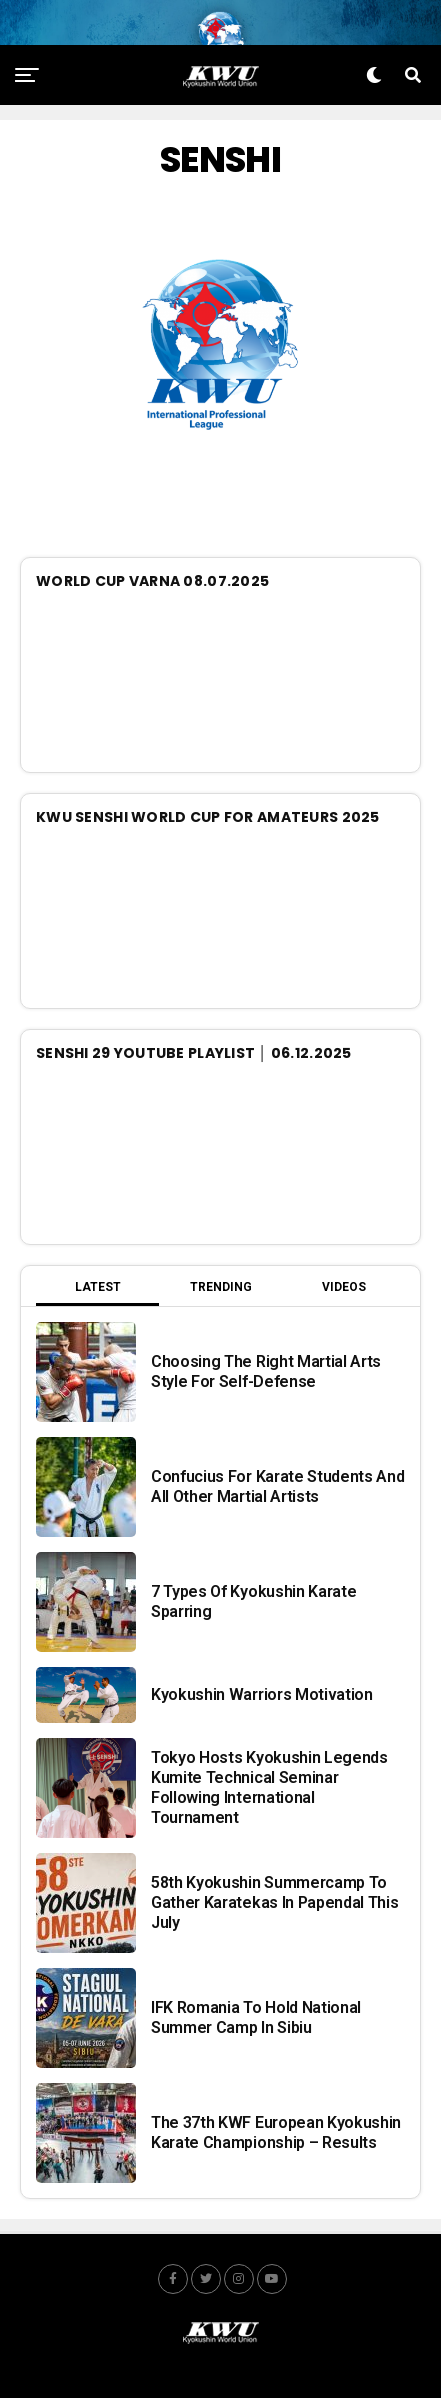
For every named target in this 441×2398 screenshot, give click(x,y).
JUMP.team (301, 2387)
